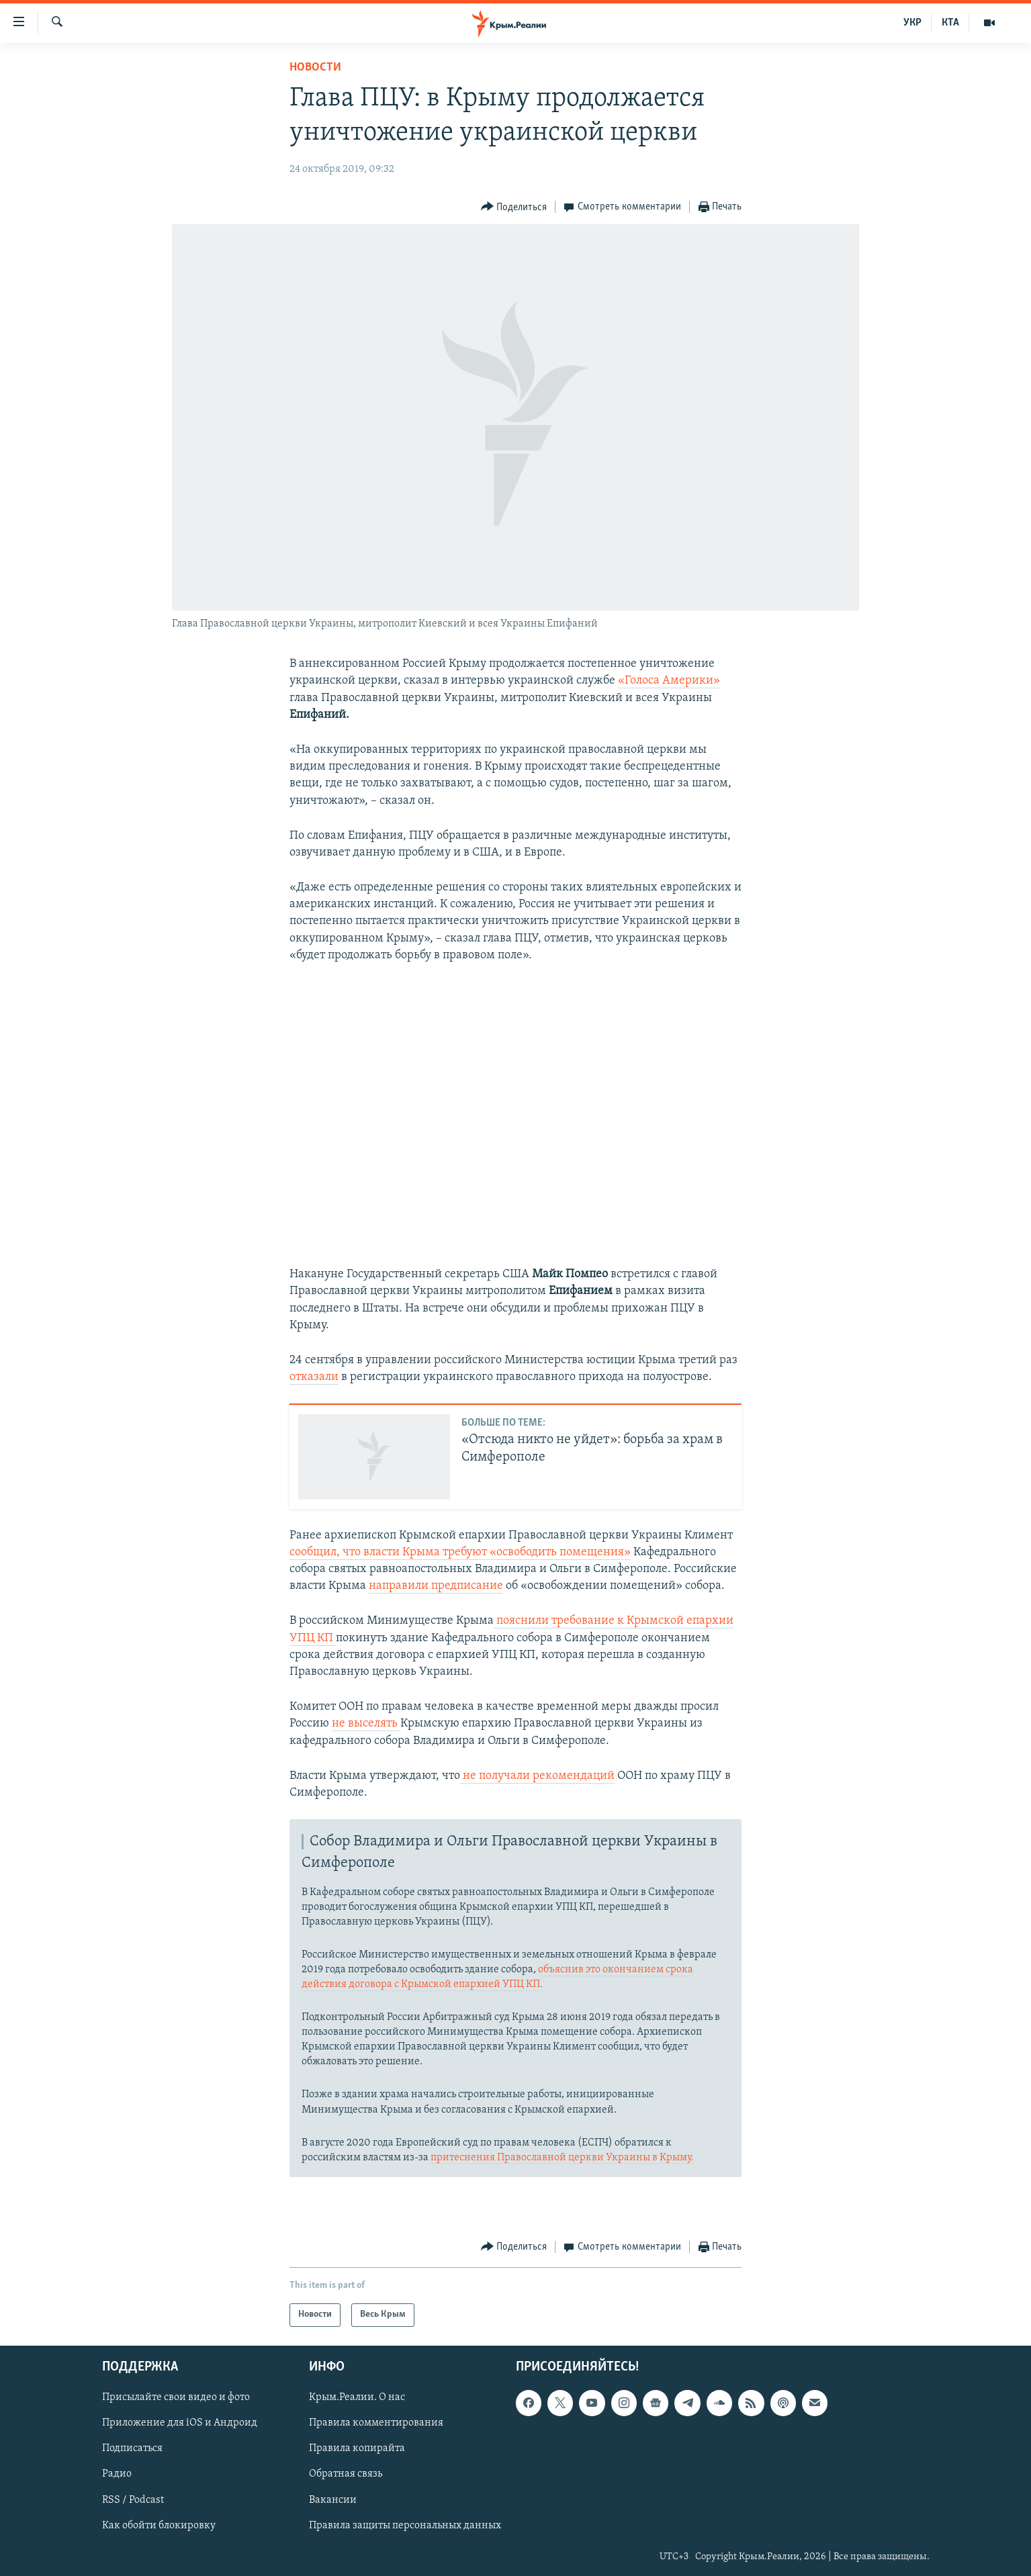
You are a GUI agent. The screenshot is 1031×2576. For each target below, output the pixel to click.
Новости (315, 67)
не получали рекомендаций (537, 1775)
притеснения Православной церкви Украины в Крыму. (562, 2157)
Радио (117, 2474)
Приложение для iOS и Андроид (179, 2423)
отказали (314, 1377)
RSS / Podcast (133, 2499)
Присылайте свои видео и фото (176, 2397)
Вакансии (333, 2499)
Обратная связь (345, 2474)
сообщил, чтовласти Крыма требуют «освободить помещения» (460, 1552)
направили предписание (436, 1585)
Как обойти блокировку (159, 2525)
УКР (912, 22)
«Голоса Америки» (669, 680)
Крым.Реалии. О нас (357, 2397)
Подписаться (132, 2448)
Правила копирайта (357, 2448)
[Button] (514, 207)
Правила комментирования (376, 2423)
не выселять (366, 1723)
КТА (950, 22)
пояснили (522, 1620)
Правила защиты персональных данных (405, 2525)
